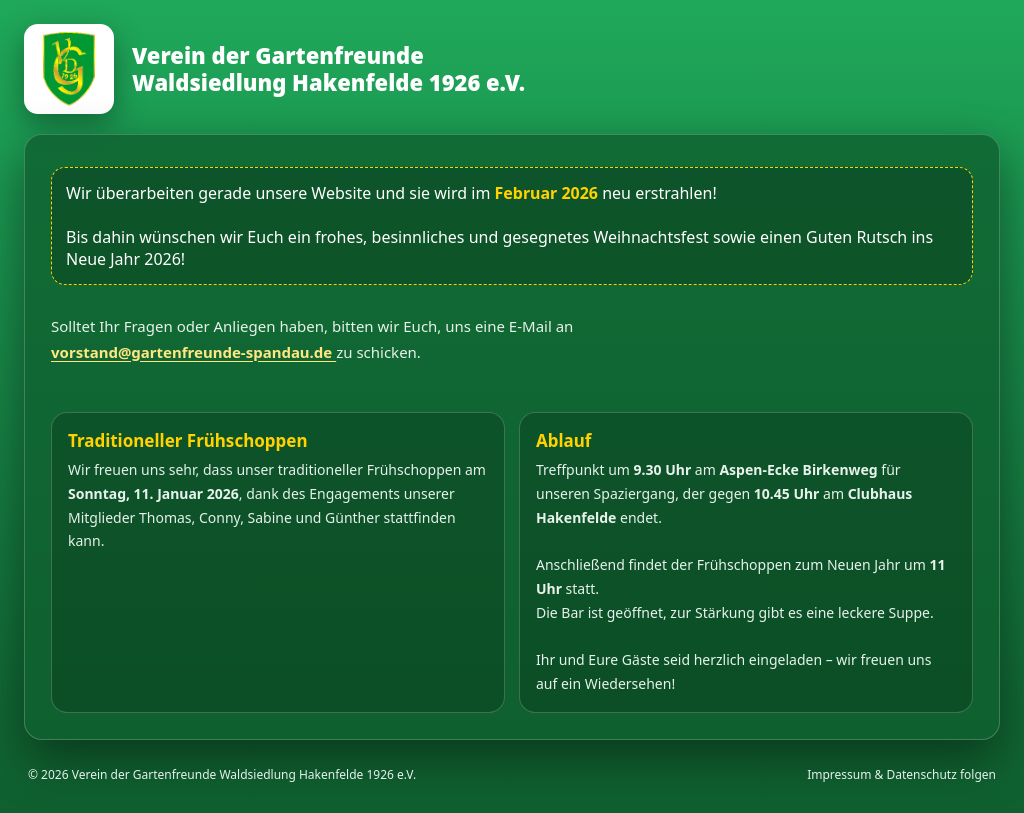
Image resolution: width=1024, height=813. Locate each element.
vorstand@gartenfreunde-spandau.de (193, 352)
